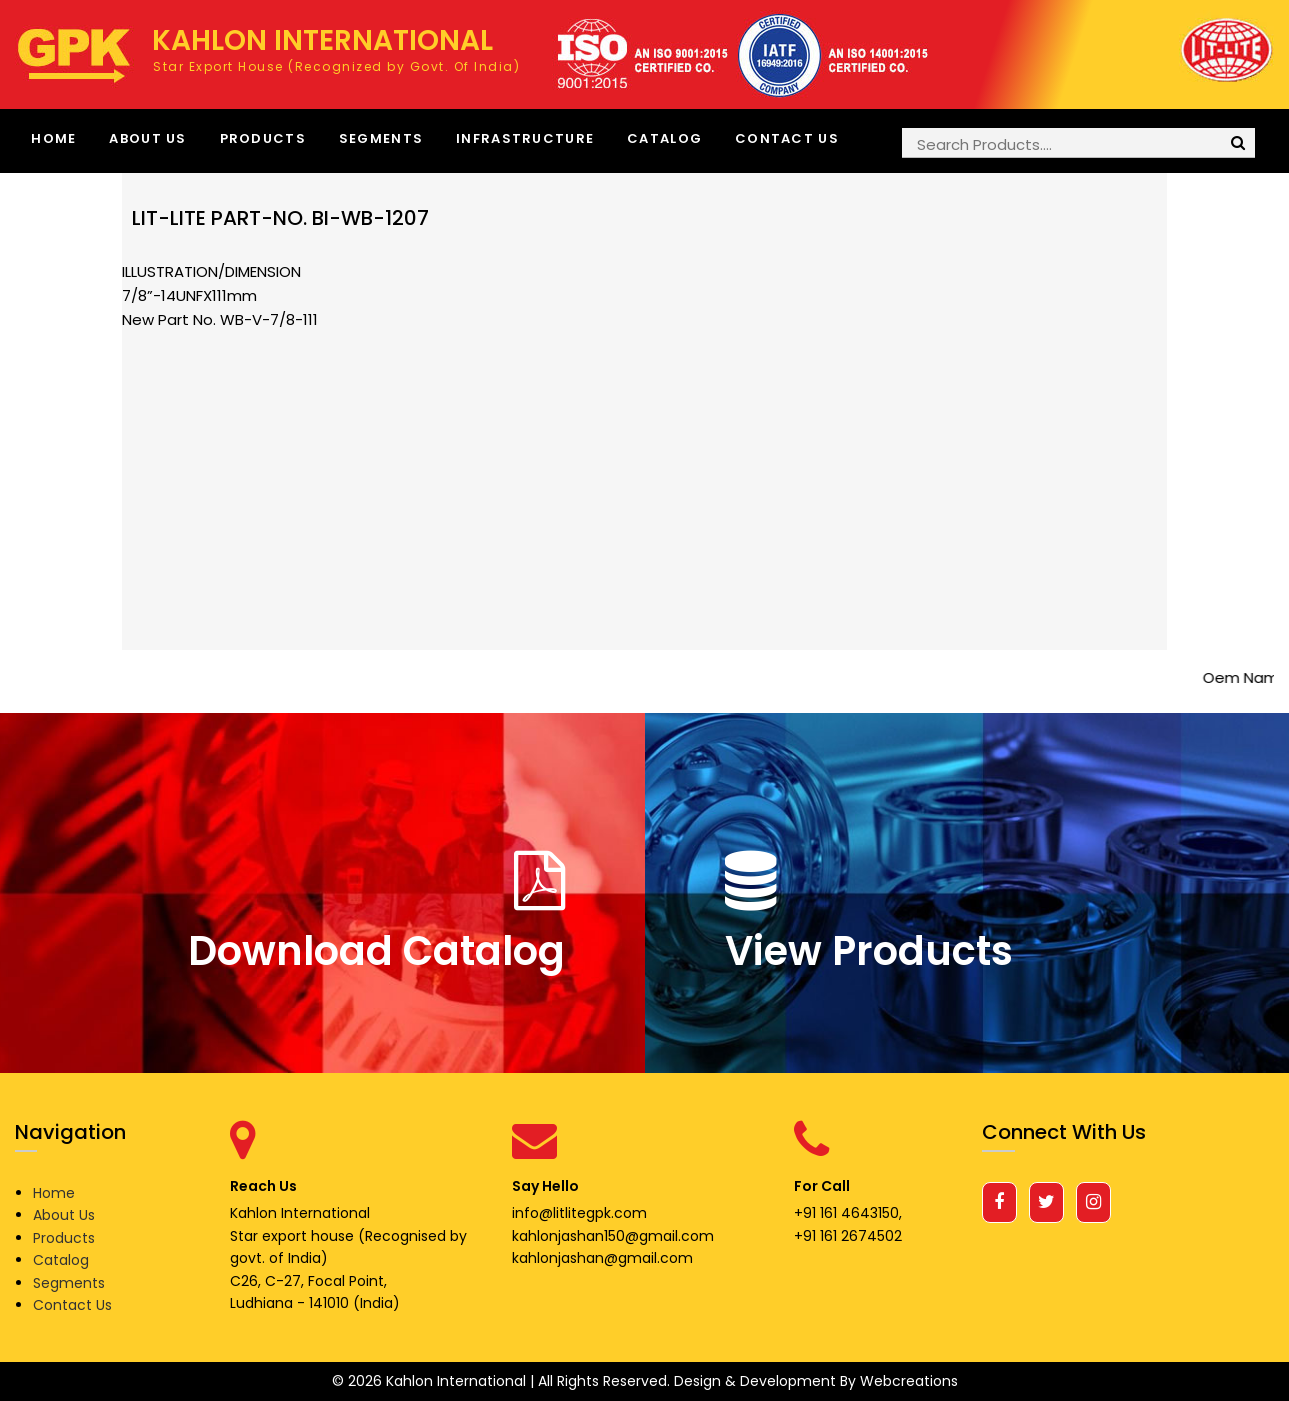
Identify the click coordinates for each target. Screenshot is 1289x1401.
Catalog (664, 138)
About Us (147, 138)
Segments (381, 138)
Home (53, 138)
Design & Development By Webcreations (816, 1381)
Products (263, 138)
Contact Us (787, 138)
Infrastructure (525, 138)
